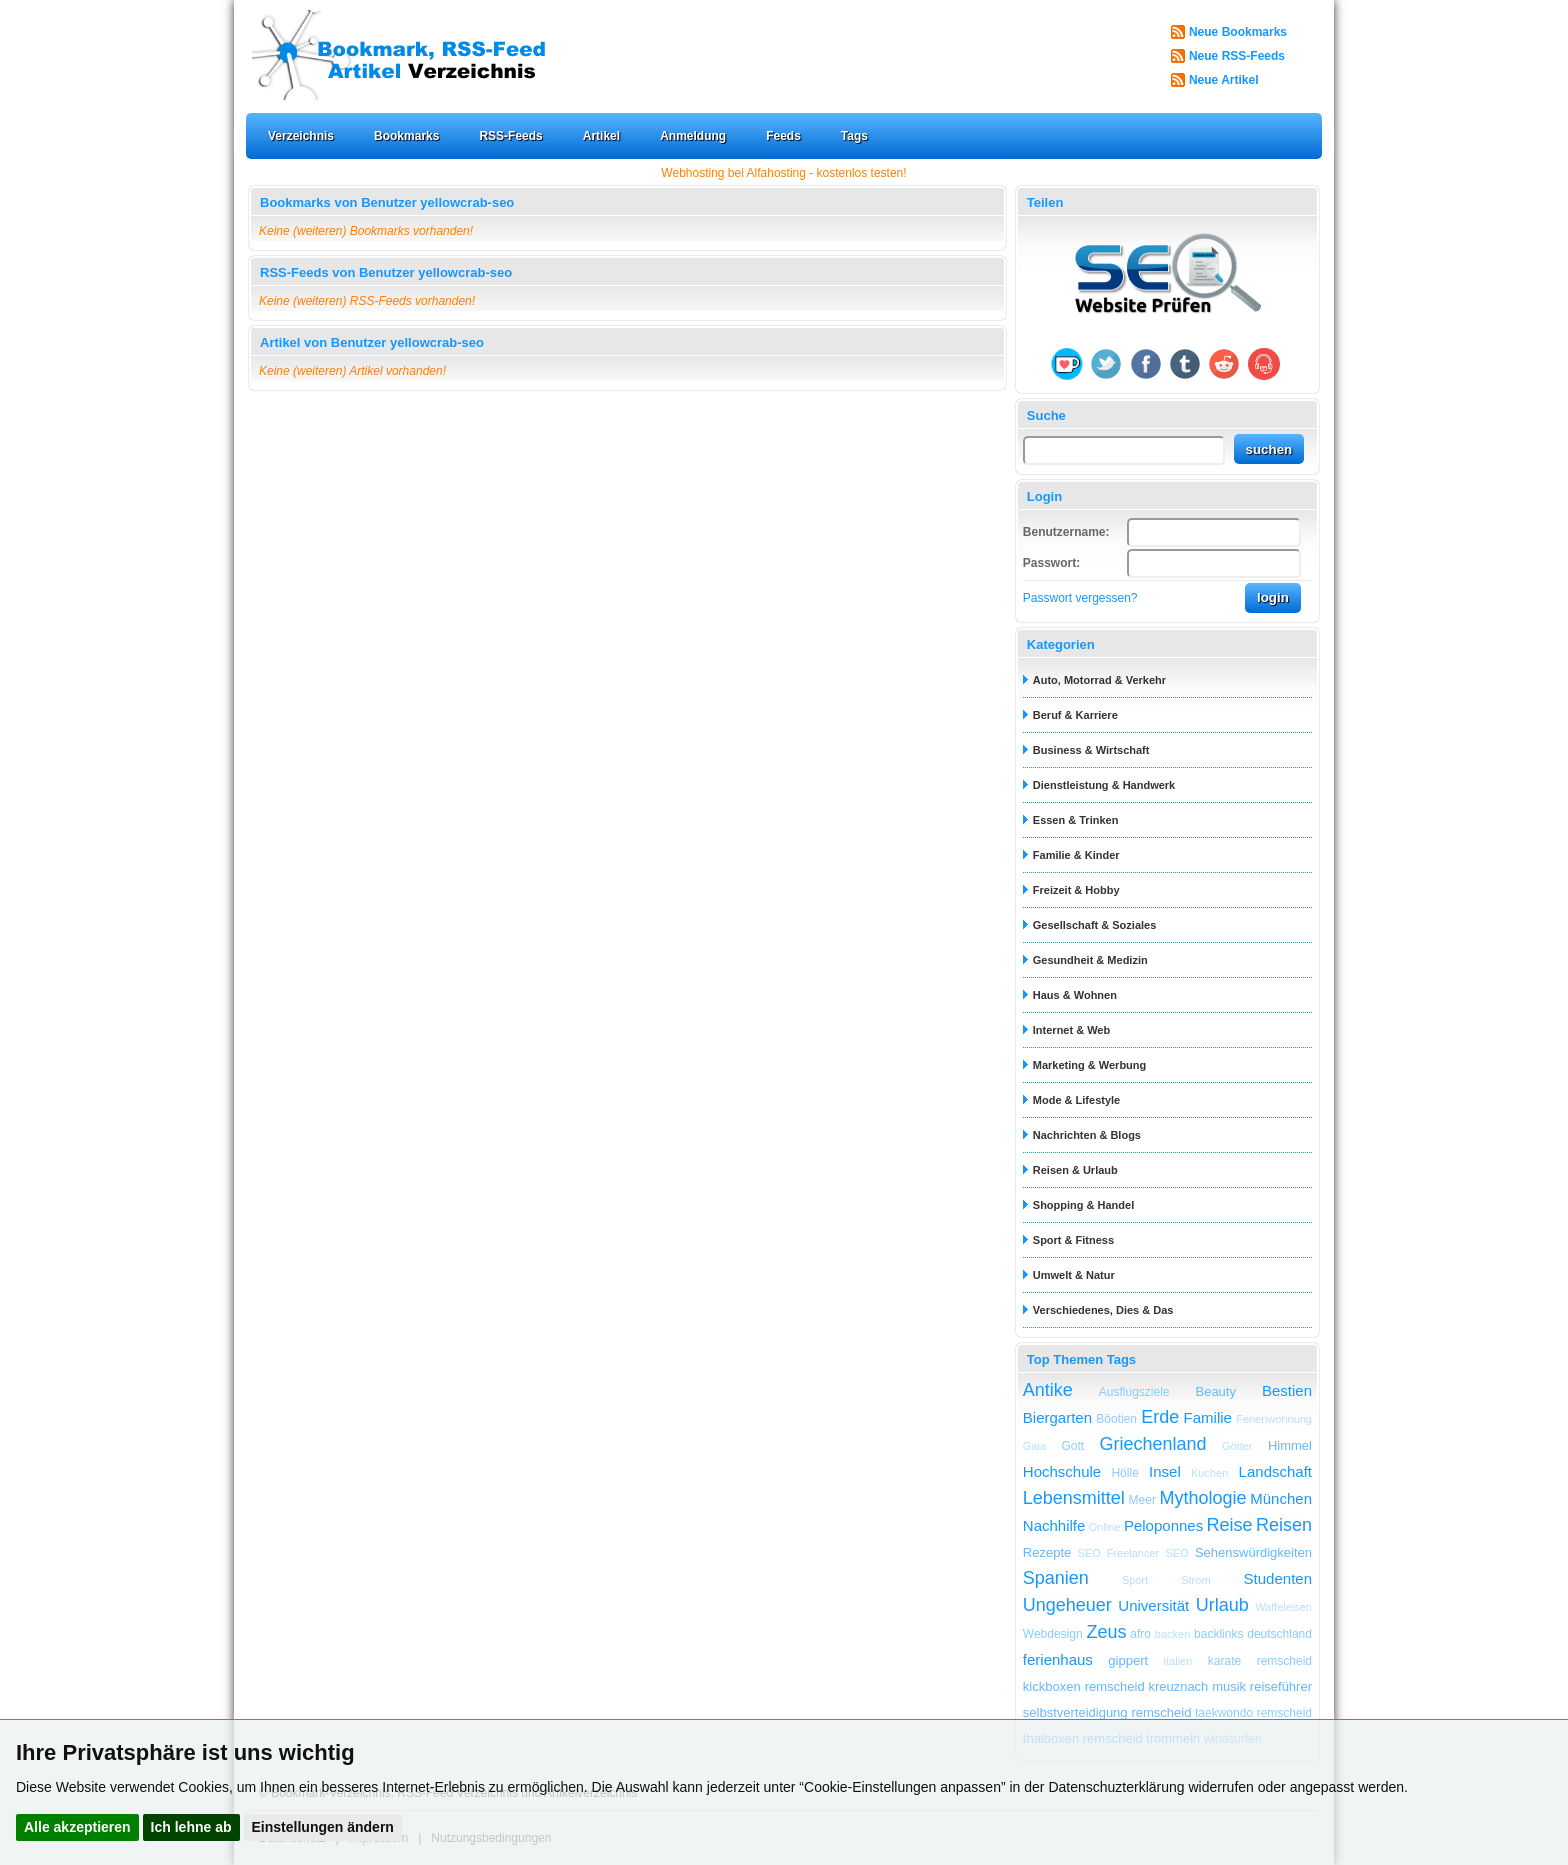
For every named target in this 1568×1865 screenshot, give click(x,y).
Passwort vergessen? (1080, 598)
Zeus (1106, 1632)
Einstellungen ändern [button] (323, 1827)
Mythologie (1203, 1498)
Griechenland (1152, 1444)
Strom (1195, 1580)
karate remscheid (1260, 1661)
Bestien (1287, 1390)
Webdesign (1053, 1634)
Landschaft (1275, 1471)
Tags (854, 136)
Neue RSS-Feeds (1237, 56)
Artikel (601, 136)
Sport (1135, 1580)
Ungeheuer (1067, 1605)
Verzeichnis (301, 136)
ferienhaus (1058, 1659)
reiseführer (1281, 1686)
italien (1178, 1661)
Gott (1072, 1446)
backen (1172, 1634)
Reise (1230, 1525)
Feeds (783, 136)
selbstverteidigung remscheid (1107, 1712)
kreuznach (1178, 1686)
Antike (1048, 1390)
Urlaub (1222, 1605)
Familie (1208, 1417)
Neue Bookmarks (1238, 32)
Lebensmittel (1074, 1498)
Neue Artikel (1224, 80)
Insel (1165, 1471)
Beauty (1215, 1391)
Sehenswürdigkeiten (1253, 1552)
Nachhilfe (1054, 1525)
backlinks (1218, 1634)
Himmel (1290, 1445)
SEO (1176, 1553)
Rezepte (1047, 1552)
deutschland (1279, 1634)
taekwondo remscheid (1253, 1713)
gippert (1128, 1660)
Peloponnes (1163, 1525)
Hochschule (1062, 1471)
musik (1229, 1686)
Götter (1237, 1446)
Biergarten (1057, 1417)
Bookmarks (406, 136)
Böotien (1116, 1419)
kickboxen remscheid (1084, 1686)
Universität (1153, 1605)
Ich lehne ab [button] (191, 1827)
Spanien (1056, 1578)
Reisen (1284, 1525)
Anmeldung (693, 136)
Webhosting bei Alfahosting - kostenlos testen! (783, 173)
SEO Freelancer (1118, 1553)
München (1281, 1498)
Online (1105, 1527)
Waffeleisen (1283, 1607)
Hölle (1124, 1473)
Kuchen (1209, 1473)
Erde (1160, 1417)
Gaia (1034, 1446)
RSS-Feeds (510, 136)
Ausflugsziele (1134, 1392)
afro (1140, 1634)
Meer (1142, 1500)
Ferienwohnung (1274, 1419)
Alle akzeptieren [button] (77, 1827)
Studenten (1278, 1578)
